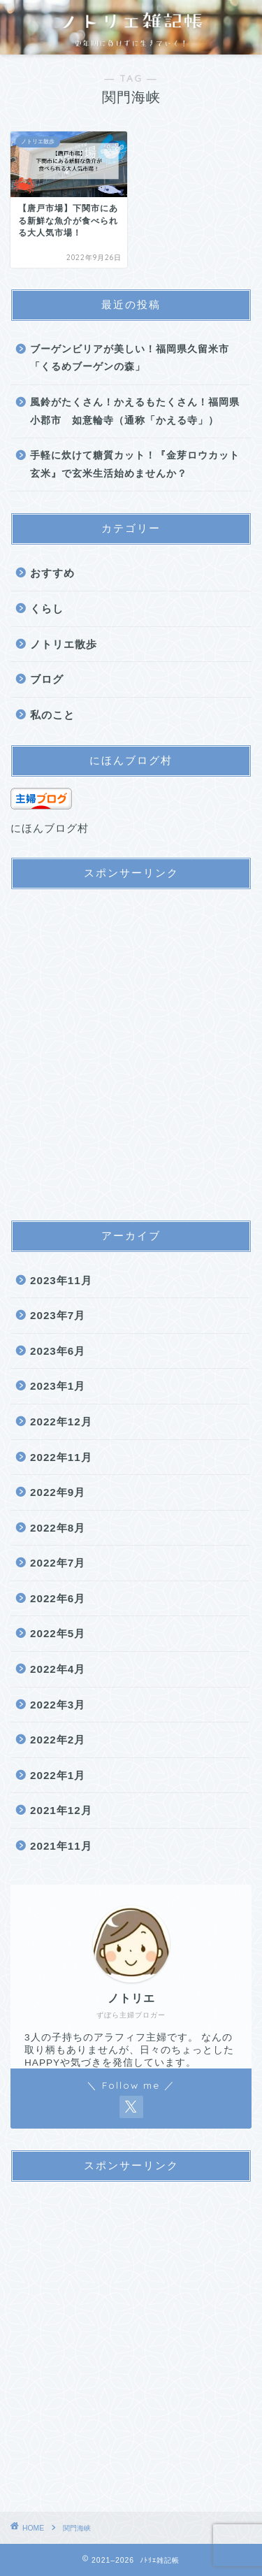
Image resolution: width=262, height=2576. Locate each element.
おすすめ (52, 573)
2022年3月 (57, 1705)
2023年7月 (57, 1315)
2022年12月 (61, 1421)
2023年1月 (57, 1386)
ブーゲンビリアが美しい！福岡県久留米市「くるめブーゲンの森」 (129, 358)
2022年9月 (57, 1492)
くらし (47, 608)
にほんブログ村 (49, 828)
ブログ (47, 679)
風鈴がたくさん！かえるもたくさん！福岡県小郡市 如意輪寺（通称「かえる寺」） (135, 411)
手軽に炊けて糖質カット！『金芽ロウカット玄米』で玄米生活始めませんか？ (135, 464)
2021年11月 (61, 1846)
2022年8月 (57, 1528)
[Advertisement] (131, 1056)
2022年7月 (57, 1563)
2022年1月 (57, 1775)
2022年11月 (61, 1457)
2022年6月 (57, 1598)
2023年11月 (61, 1280)
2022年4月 (57, 1669)
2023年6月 (57, 1351)
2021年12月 (61, 1810)
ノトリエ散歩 (63, 644)
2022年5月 (57, 1633)
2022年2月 (57, 1740)
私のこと (52, 715)
